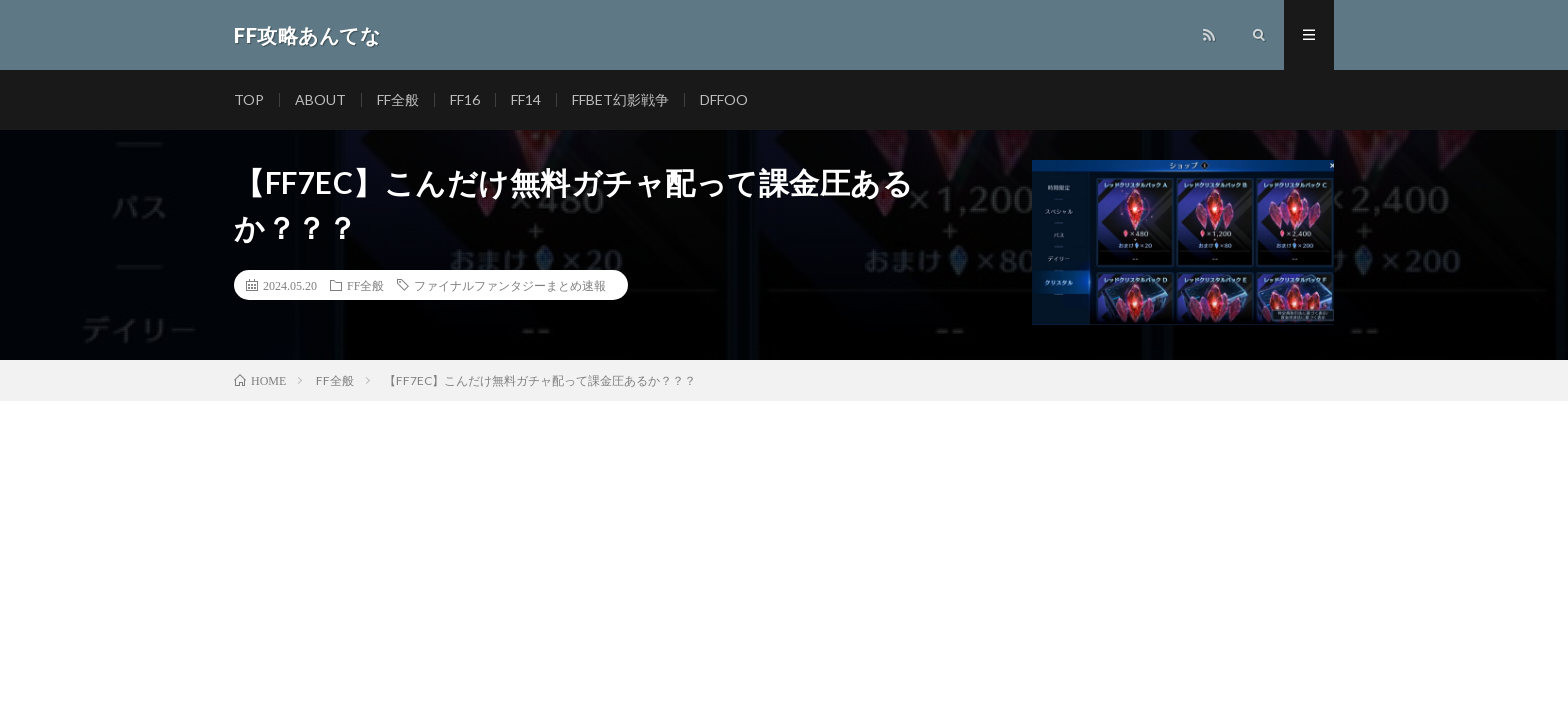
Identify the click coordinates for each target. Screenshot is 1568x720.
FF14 (526, 99)
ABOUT (320, 99)
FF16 (465, 99)
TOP (249, 99)
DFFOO (724, 99)
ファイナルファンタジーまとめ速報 (510, 285)
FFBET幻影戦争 (620, 99)
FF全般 (398, 99)
